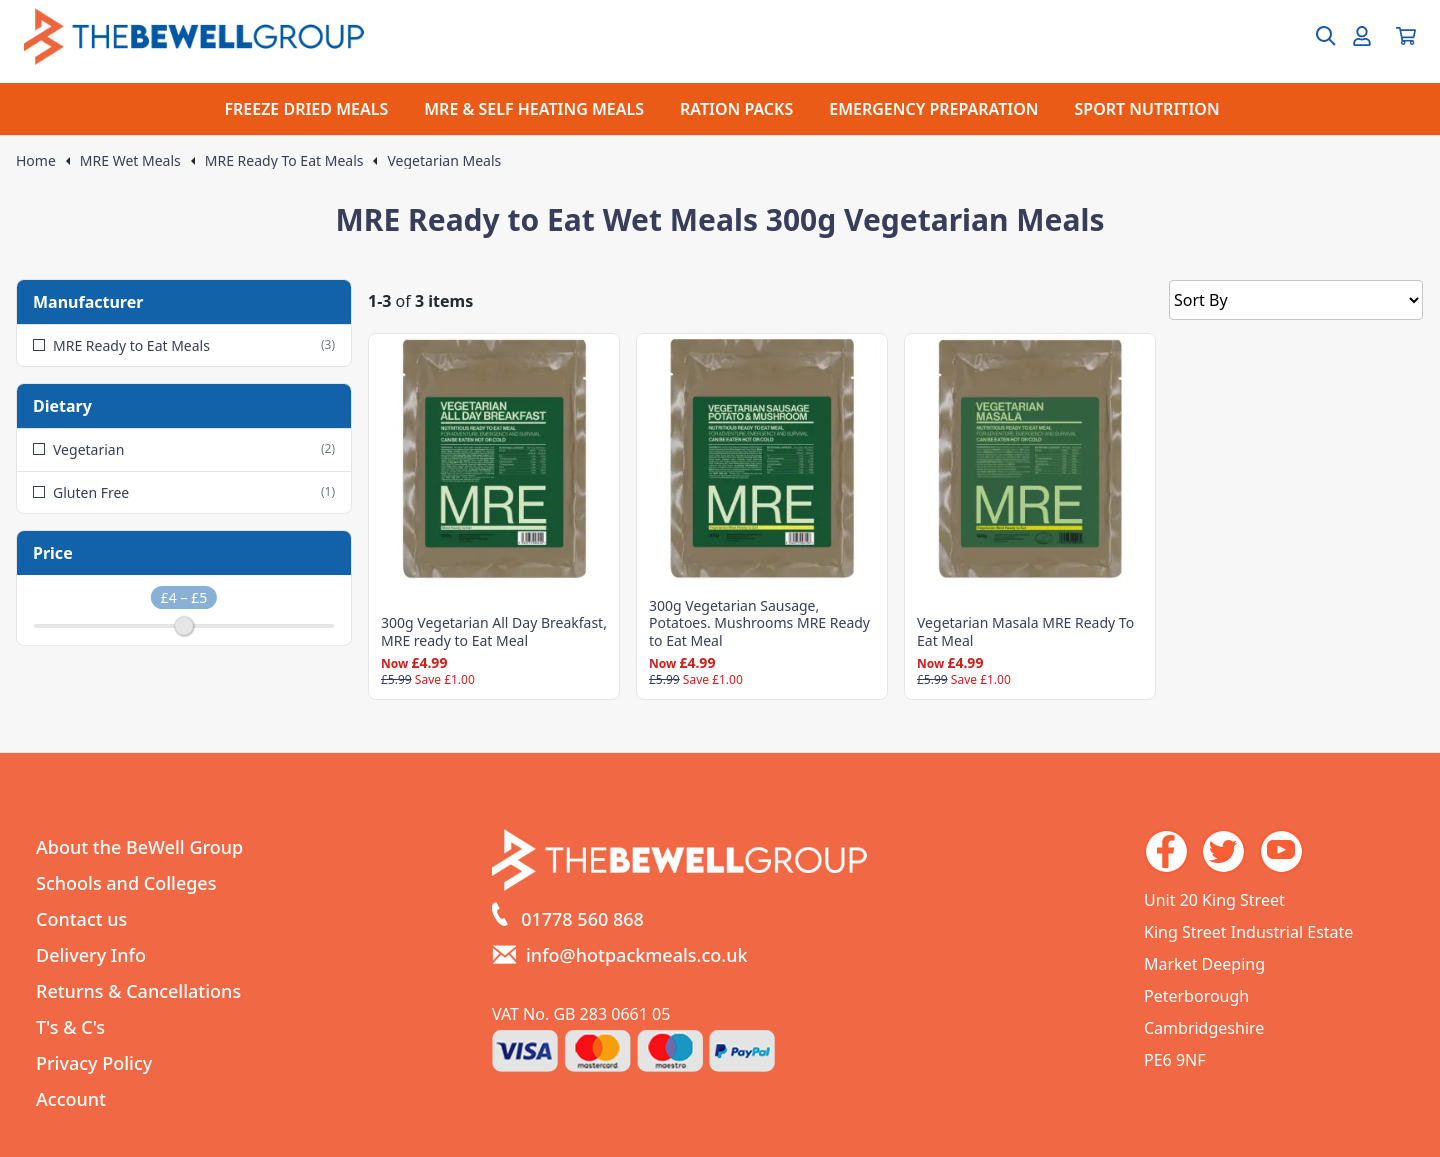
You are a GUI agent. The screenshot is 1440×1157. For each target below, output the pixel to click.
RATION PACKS (736, 109)
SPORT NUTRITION (1147, 109)
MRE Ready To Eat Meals (284, 161)
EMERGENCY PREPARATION (933, 109)
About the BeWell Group (139, 847)
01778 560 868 (582, 919)
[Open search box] (1314, 36)
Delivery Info (91, 955)
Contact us (81, 919)
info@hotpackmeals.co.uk (637, 955)
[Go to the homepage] (194, 36)
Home (36, 161)
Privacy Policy (94, 1063)
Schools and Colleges (126, 883)
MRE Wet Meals (130, 161)
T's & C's (70, 1027)
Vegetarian (184, 449)
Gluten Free (184, 492)
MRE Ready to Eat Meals (184, 345)
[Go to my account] (1362, 36)
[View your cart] (1406, 36)
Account (71, 1099)
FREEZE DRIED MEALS (306, 109)
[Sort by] (1296, 300)
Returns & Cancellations (138, 991)
